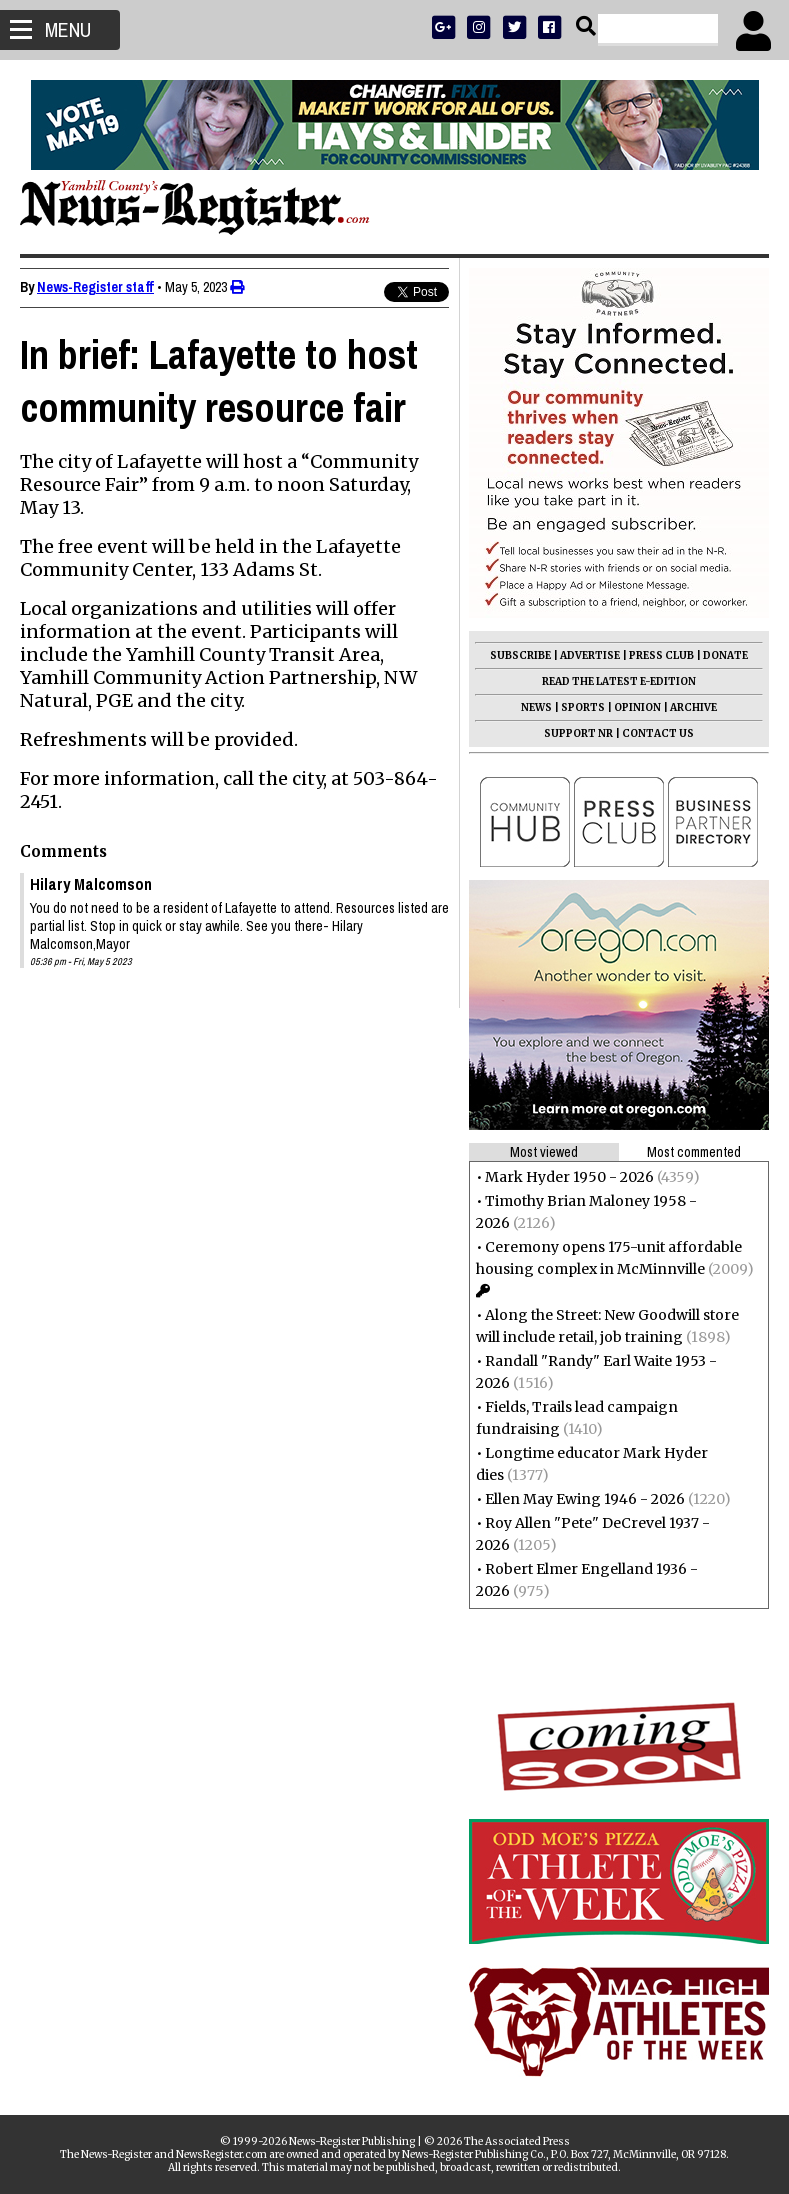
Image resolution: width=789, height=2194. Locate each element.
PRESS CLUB (661, 655)
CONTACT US (658, 733)
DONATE (725, 655)
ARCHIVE (693, 707)
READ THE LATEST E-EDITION (619, 681)
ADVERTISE (590, 655)
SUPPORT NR (578, 733)
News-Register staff (95, 287)
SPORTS (583, 707)
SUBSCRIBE (520, 655)
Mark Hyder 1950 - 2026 (569, 1177)
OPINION (637, 707)
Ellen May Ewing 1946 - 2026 (585, 1499)
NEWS (536, 707)
